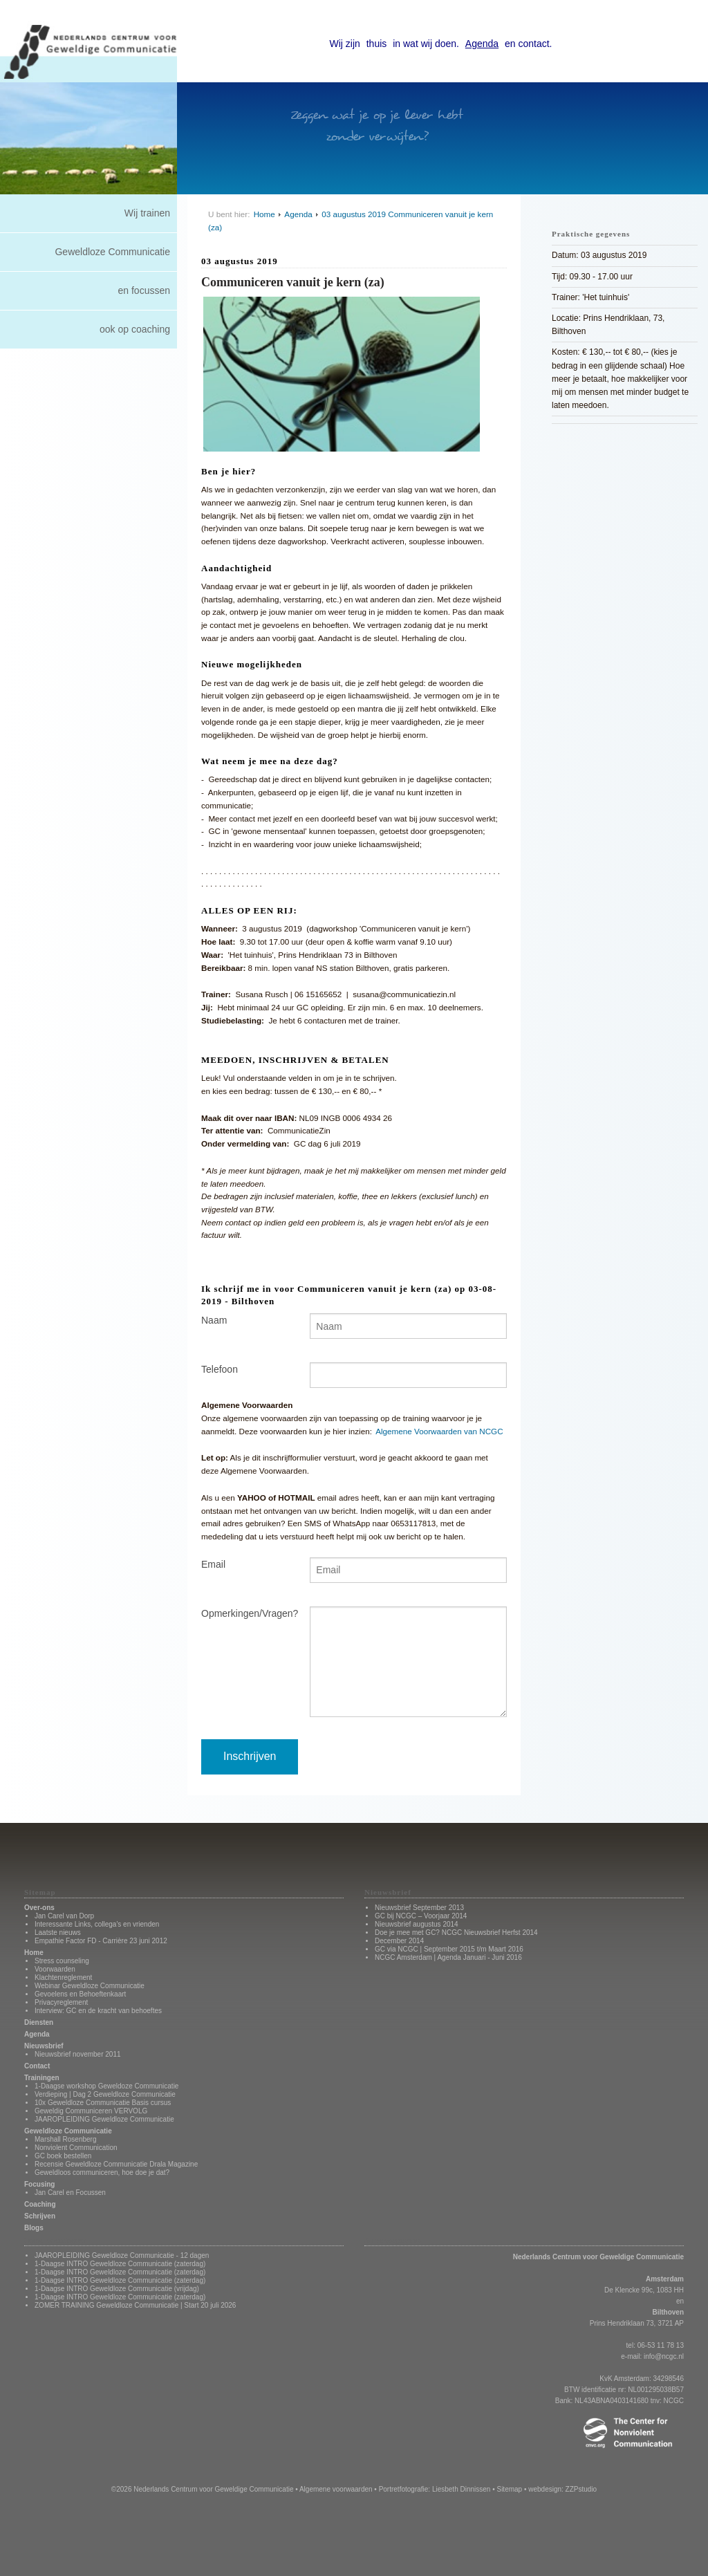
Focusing (39, 2184)
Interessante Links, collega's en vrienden (97, 1924)
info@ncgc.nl (664, 2356)
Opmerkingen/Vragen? (245, 1613)
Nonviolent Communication (76, 2147)
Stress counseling (62, 1961)
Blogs (34, 2228)
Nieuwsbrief (44, 2046)
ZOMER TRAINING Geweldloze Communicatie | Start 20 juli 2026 (135, 2305)
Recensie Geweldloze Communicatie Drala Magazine (116, 2164)
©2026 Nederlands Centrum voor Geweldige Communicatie (202, 2489)
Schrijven (39, 2216)
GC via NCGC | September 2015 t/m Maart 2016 (449, 1949)
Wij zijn (345, 43)
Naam (214, 1320)
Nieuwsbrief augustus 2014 (416, 1924)
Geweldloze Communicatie (112, 251)
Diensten (38, 2022)
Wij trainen (147, 213)
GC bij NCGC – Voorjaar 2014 (421, 1916)
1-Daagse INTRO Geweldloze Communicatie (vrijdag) (117, 2288)
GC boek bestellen (63, 2156)
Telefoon (219, 1369)
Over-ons (39, 1907)
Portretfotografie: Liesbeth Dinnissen (435, 2489)
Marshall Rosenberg (66, 2139)
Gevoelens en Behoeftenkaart (80, 1994)
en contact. (528, 43)
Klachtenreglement (63, 1977)
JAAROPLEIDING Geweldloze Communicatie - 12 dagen (122, 2255)
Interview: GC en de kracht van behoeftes (98, 2010)
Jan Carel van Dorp (64, 1916)
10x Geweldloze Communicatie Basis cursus (103, 2102)
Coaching (40, 2204)
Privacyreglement (61, 2002)
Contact (37, 2066)
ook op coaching (135, 329)
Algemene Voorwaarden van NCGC (439, 1431)
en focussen (144, 290)
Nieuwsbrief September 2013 (419, 1907)
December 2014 (399, 1941)
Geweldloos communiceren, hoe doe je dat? (102, 2172)
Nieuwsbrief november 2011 (78, 2054)
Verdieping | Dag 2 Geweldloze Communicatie (105, 2094)
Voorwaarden (55, 1969)
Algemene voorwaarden (336, 2489)
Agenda (482, 43)
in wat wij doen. (426, 43)
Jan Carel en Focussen (70, 2192)
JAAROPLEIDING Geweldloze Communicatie (104, 2119)
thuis (376, 43)
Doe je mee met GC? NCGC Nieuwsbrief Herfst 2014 (456, 1932)
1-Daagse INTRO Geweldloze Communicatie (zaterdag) (120, 2264)
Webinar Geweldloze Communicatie (90, 1986)
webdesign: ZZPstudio (562, 2489)
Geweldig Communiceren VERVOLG (91, 2111)
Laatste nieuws (58, 1932)
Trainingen (41, 2078)
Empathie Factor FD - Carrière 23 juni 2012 (101, 1941)
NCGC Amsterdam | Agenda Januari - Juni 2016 (448, 1957)
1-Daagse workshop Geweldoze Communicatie (106, 2086)
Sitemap (509, 2489)
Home (264, 214)
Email (213, 1564)
